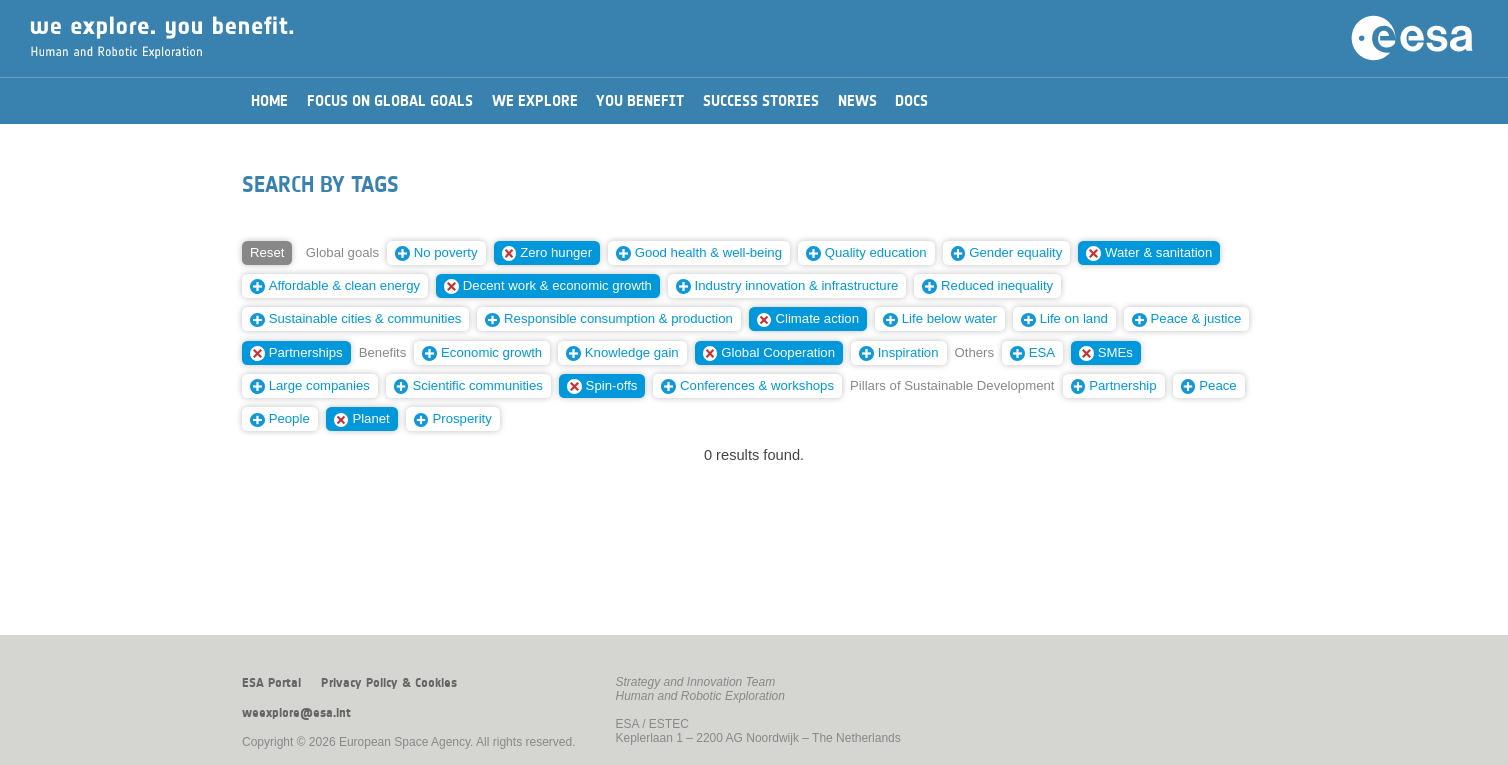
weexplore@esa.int (296, 713)
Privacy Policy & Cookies (389, 683)
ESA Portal (271, 683)
